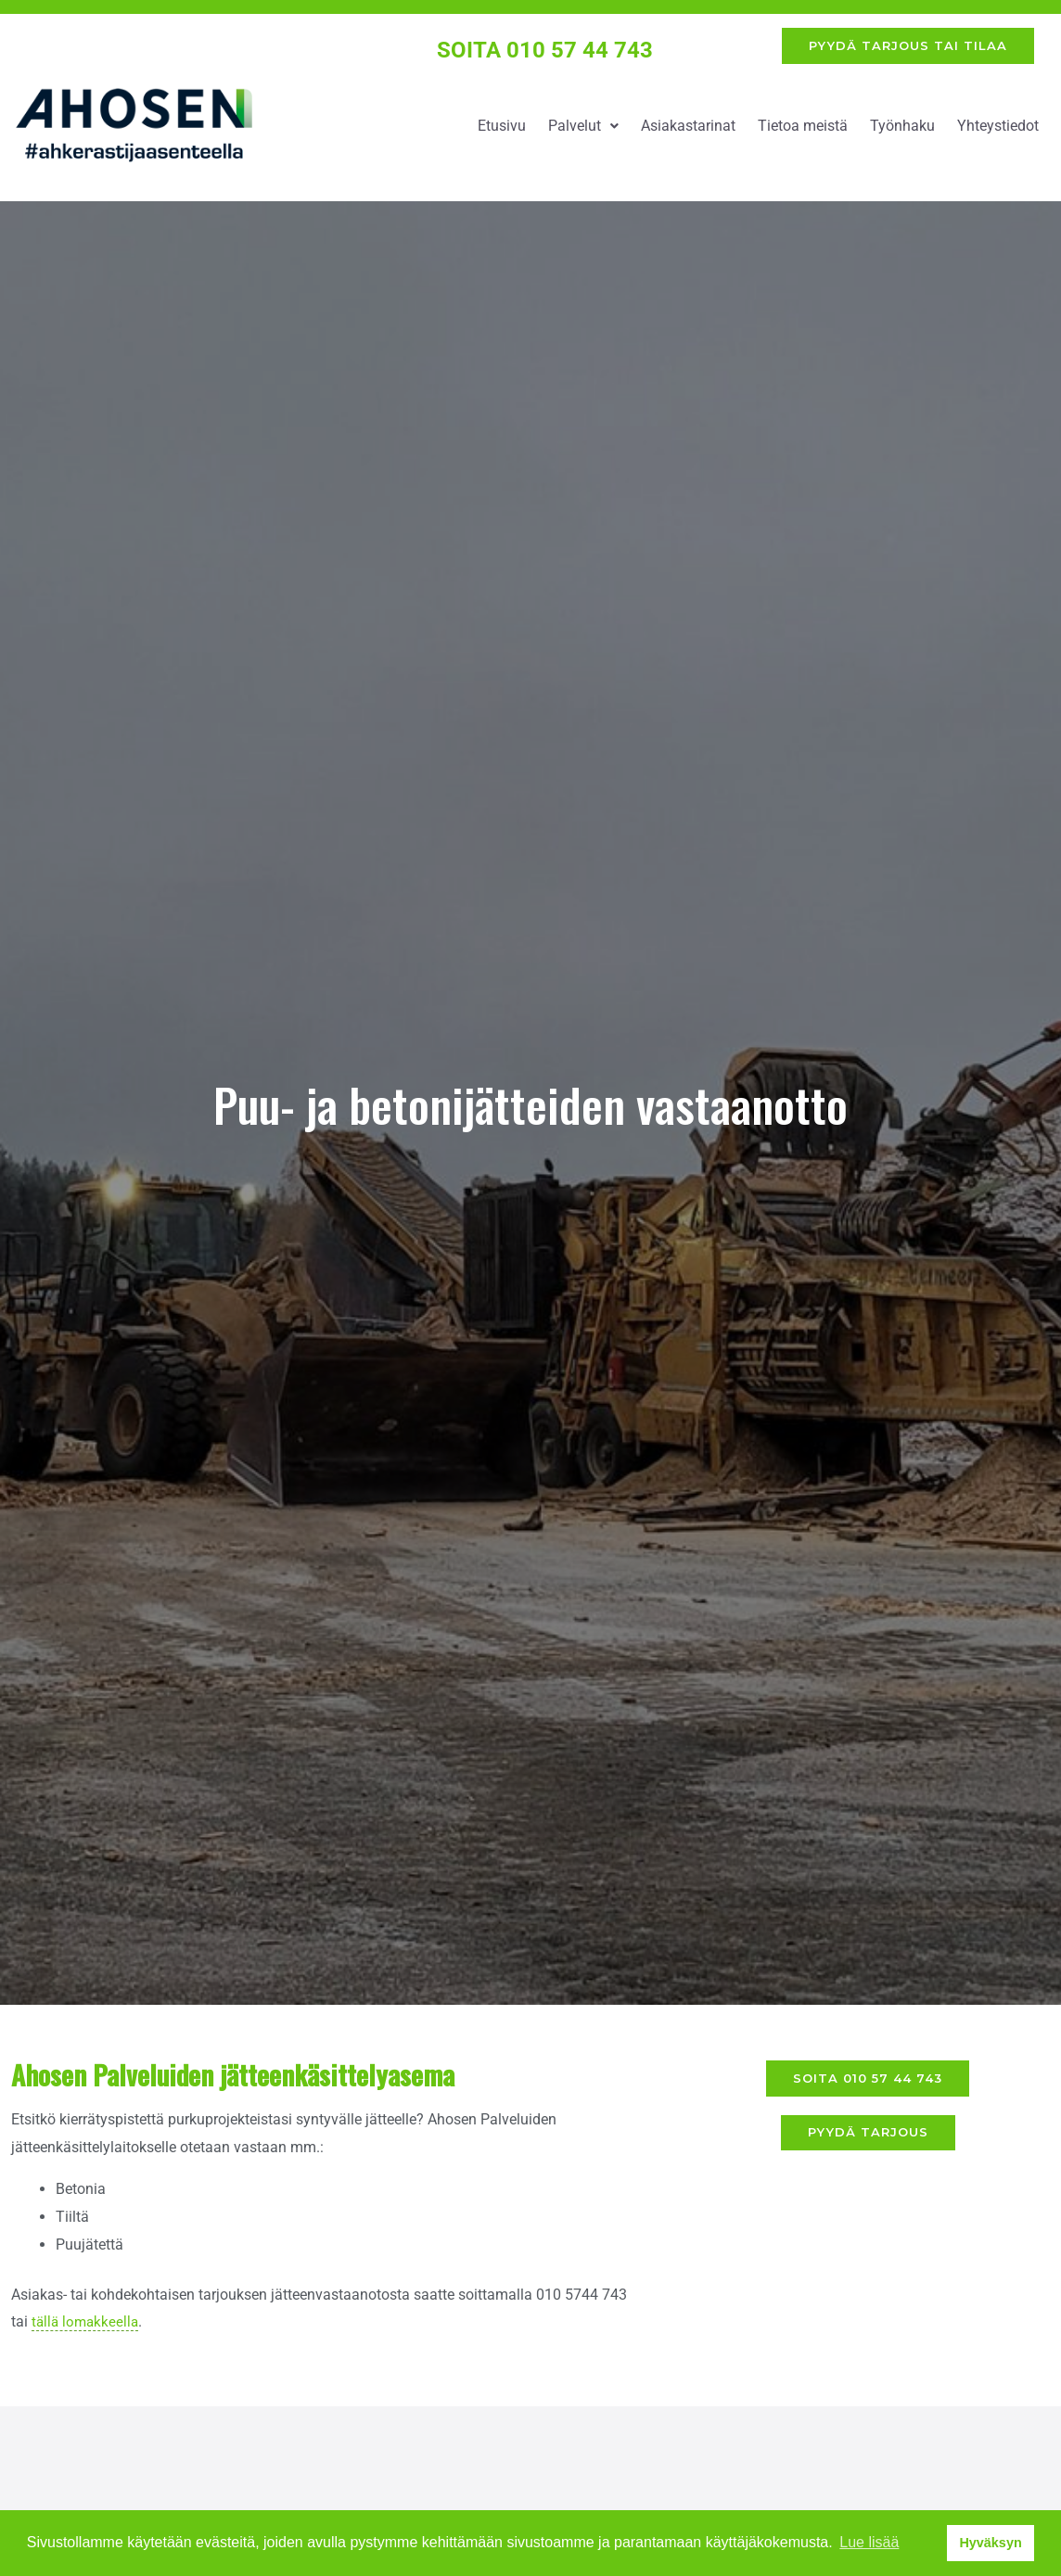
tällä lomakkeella (87, 2329)
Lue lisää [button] (869, 2542)
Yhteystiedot (998, 132)
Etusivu (502, 132)
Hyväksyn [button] (990, 2542)
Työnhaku (902, 132)
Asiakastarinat (688, 132)
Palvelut (583, 132)
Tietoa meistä (803, 132)
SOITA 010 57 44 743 (545, 53)
